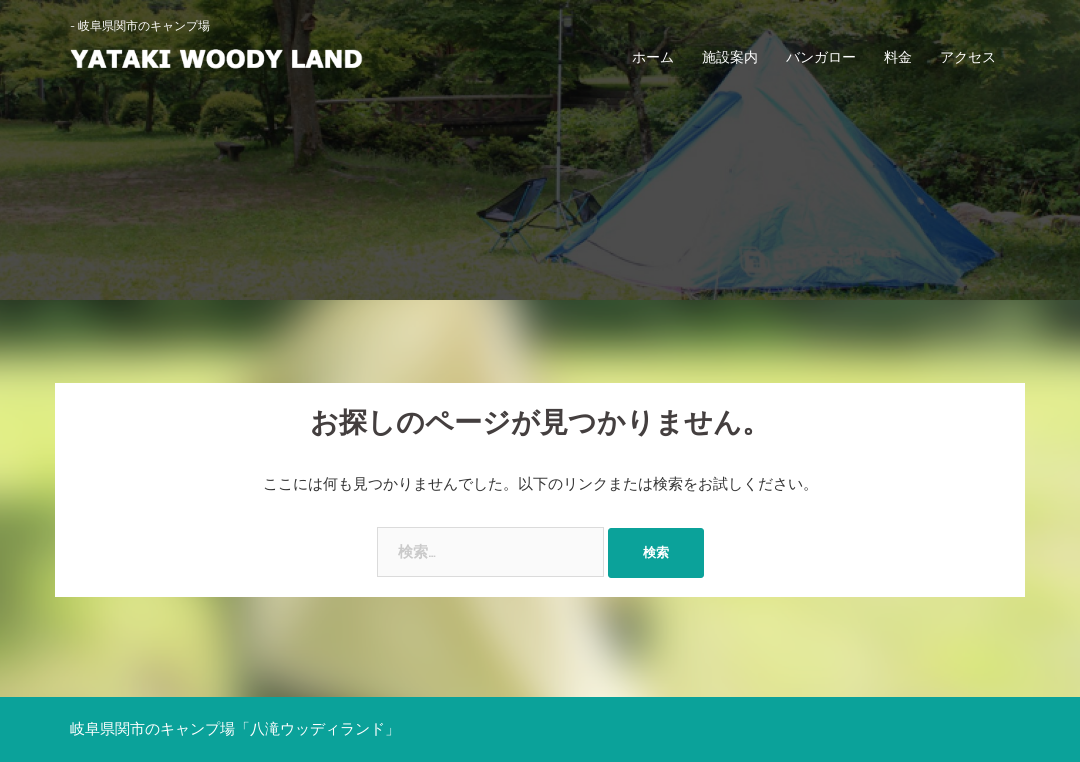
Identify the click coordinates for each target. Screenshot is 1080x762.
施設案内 (730, 57)
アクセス (968, 57)
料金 (898, 57)
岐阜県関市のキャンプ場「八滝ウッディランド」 (235, 729)
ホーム (653, 57)
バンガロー (821, 57)
